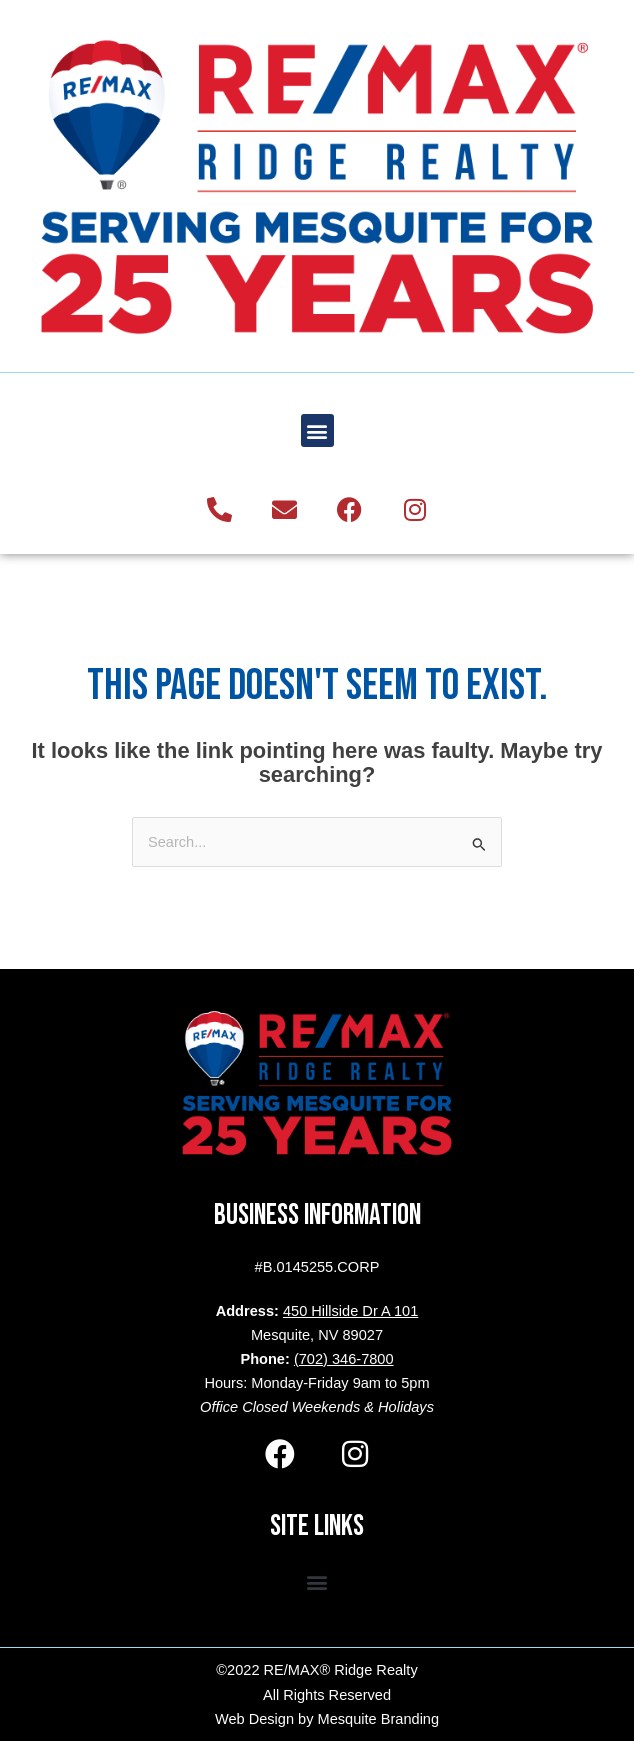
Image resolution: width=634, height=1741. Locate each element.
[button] (317, 430)
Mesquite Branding (379, 1719)
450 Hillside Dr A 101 (350, 1311)
